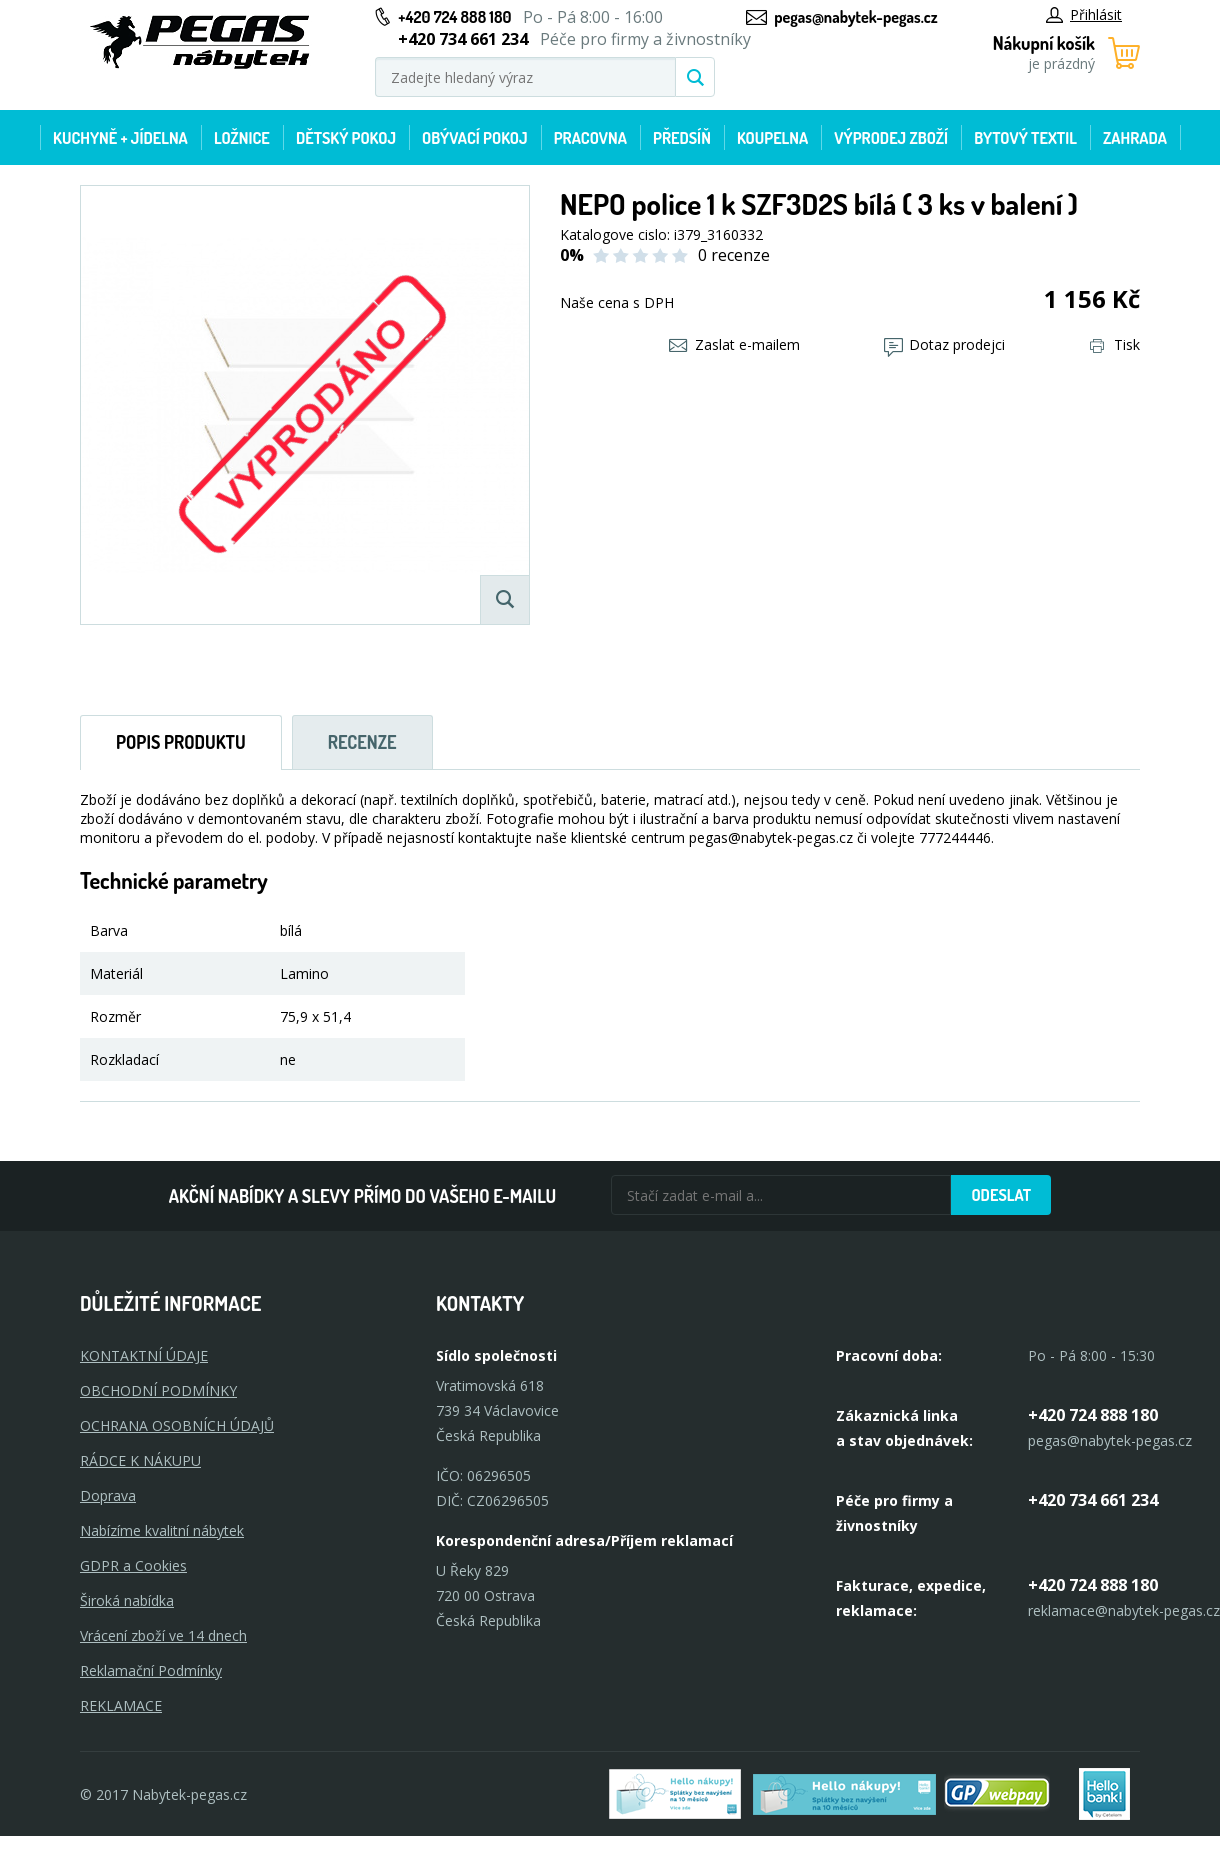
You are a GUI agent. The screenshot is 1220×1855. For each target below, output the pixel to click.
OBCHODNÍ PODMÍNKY (158, 1390)
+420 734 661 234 (1093, 1500)
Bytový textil (1025, 138)
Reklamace (121, 1705)
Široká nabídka (127, 1600)
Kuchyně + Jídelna (120, 138)
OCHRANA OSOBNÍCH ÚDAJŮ (177, 1425)
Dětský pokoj (346, 138)
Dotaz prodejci (944, 344)
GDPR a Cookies (133, 1565)
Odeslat (1001, 1195)
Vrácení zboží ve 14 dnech (163, 1635)
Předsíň (682, 138)
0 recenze (734, 255)
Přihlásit (1084, 14)
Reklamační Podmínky (151, 1670)
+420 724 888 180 (454, 17)
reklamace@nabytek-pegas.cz (1124, 1610)
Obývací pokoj (475, 138)
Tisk (1115, 344)
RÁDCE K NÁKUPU (140, 1460)
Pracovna (590, 138)
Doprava (108, 1495)
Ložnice (242, 138)
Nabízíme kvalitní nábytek (162, 1530)
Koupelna (772, 138)
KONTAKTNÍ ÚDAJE (144, 1355)
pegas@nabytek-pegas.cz (855, 17)
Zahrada (1135, 138)
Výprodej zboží (891, 138)
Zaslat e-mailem (734, 344)
